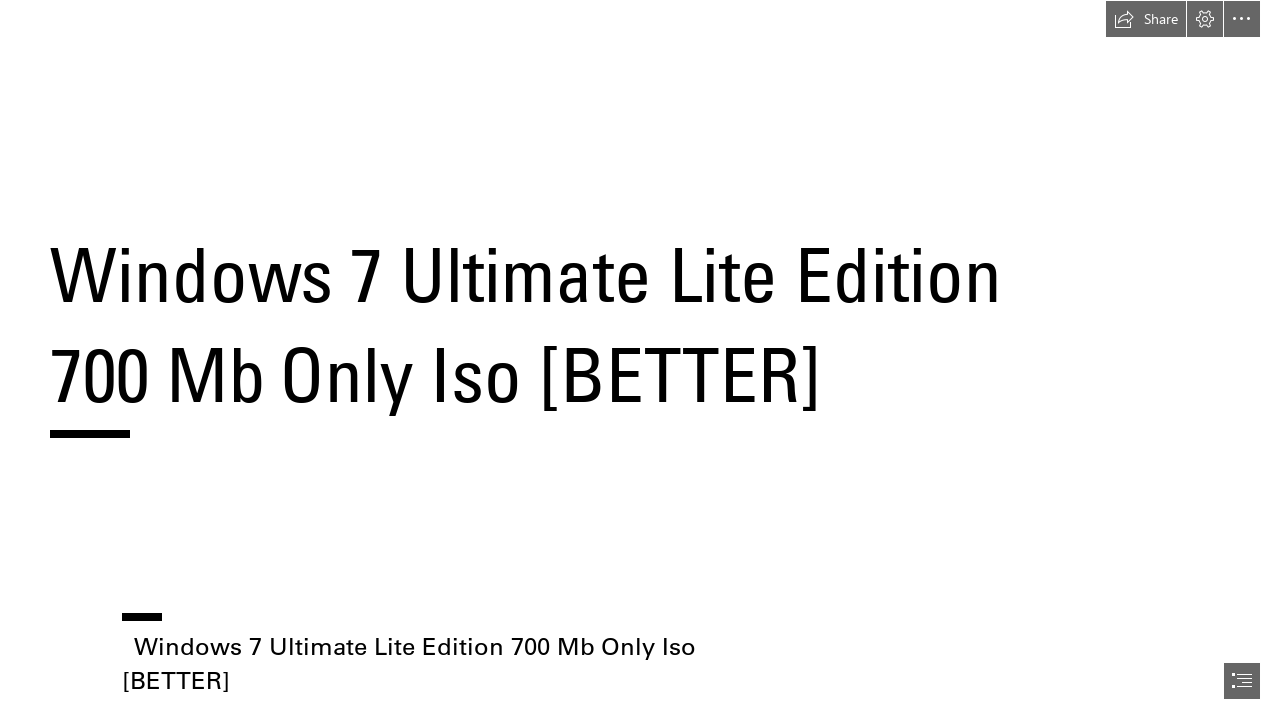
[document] (640, 360)
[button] (1146, 19)
